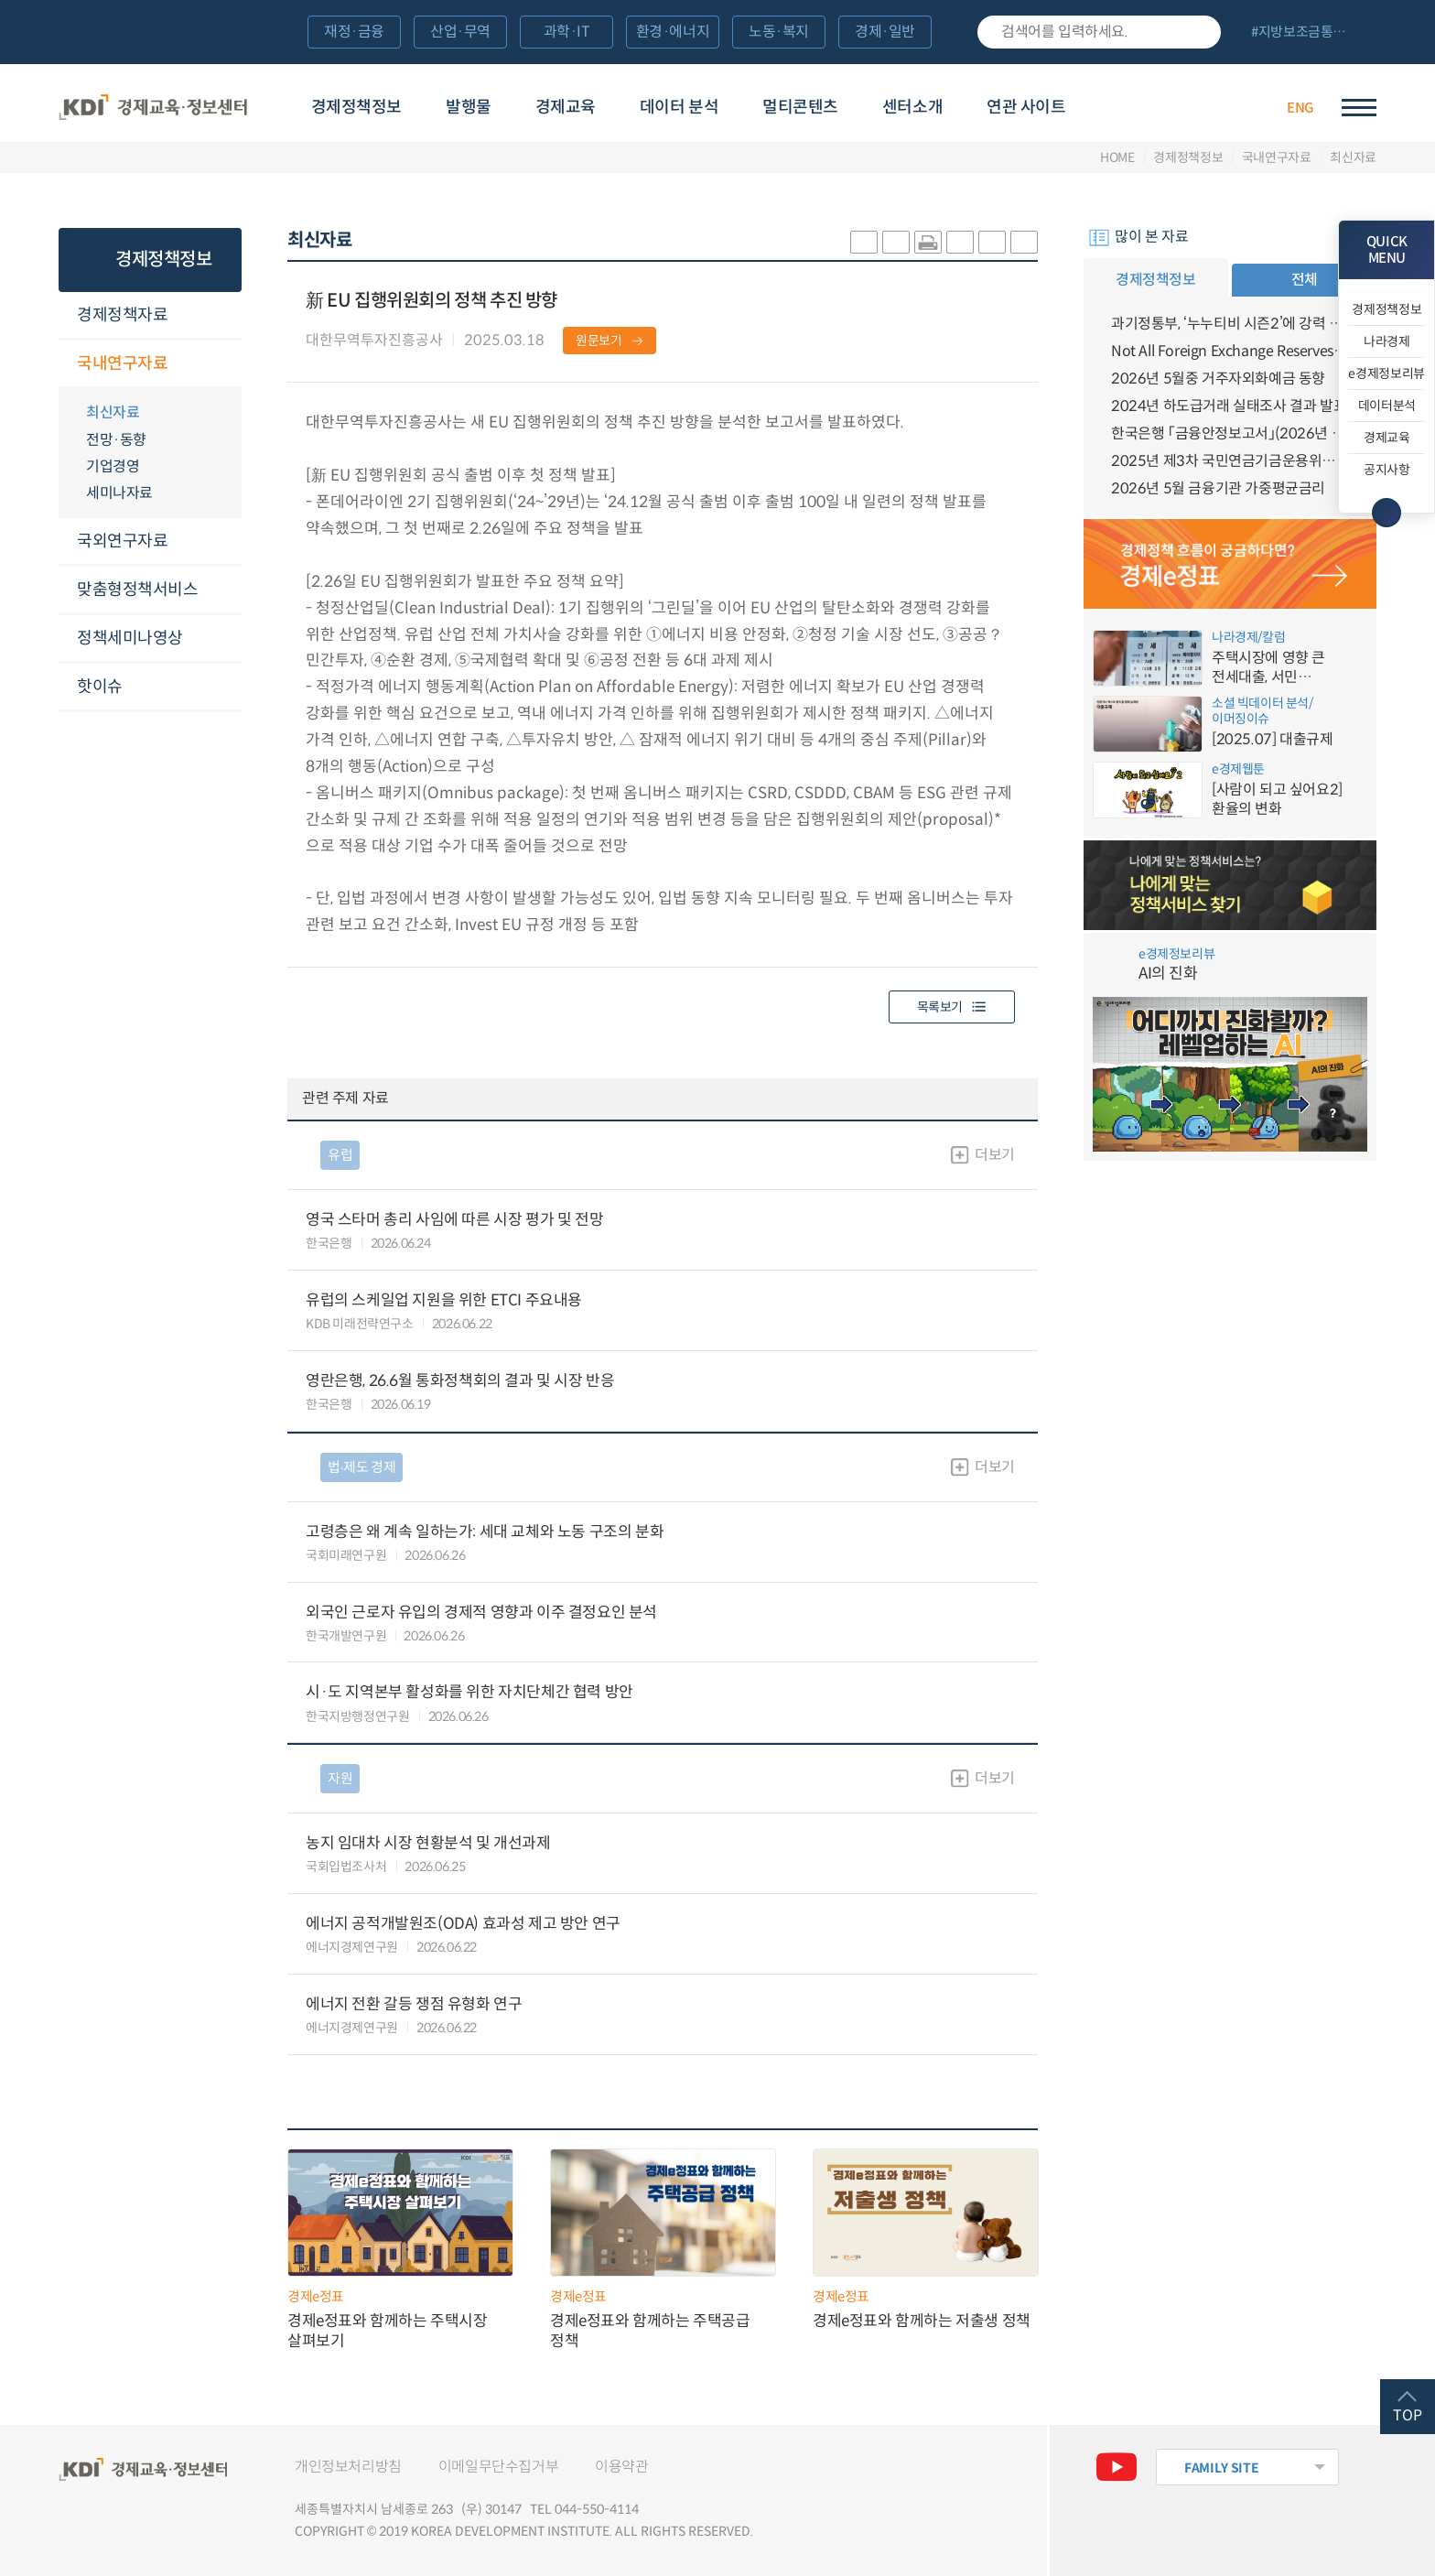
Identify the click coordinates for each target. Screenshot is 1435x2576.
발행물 (468, 107)
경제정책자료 (122, 315)
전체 (1304, 279)
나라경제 (1387, 341)
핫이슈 (100, 686)
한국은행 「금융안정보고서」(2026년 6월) (1230, 433)
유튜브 (1116, 2467)
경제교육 (565, 107)
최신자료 (1353, 157)
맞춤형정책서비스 (137, 589)
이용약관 (621, 2466)
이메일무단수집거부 (498, 2466)
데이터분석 (1387, 405)
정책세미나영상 (130, 638)
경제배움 (1153, 105)
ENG (1300, 107)
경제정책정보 (356, 107)
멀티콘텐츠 (800, 107)
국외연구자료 (122, 541)
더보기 (995, 1154)
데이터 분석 (679, 107)
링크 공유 (960, 242)
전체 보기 (1306, 33)
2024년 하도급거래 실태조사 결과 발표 (1228, 406)
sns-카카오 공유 (864, 242)
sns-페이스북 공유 (896, 242)
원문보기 (599, 340)
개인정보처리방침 (348, 2466)
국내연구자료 (1276, 157)
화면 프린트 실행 (928, 242)
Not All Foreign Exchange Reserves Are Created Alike (1230, 351)
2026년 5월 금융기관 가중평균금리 (1218, 488)
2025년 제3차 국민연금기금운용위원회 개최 (1230, 461)
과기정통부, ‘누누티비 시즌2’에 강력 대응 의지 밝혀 (1230, 323)
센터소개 (912, 107)
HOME (1117, 157)
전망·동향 (116, 439)
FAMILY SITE (1221, 2468)
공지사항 (1387, 469)
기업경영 (112, 466)
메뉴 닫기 (1386, 512)
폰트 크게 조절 (992, 242)
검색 (1198, 32)
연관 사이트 (1026, 107)
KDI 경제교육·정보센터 (153, 108)
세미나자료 (119, 493)
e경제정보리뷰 (1386, 373)
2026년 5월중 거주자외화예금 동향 (1218, 378)
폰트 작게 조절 (1024, 242)
